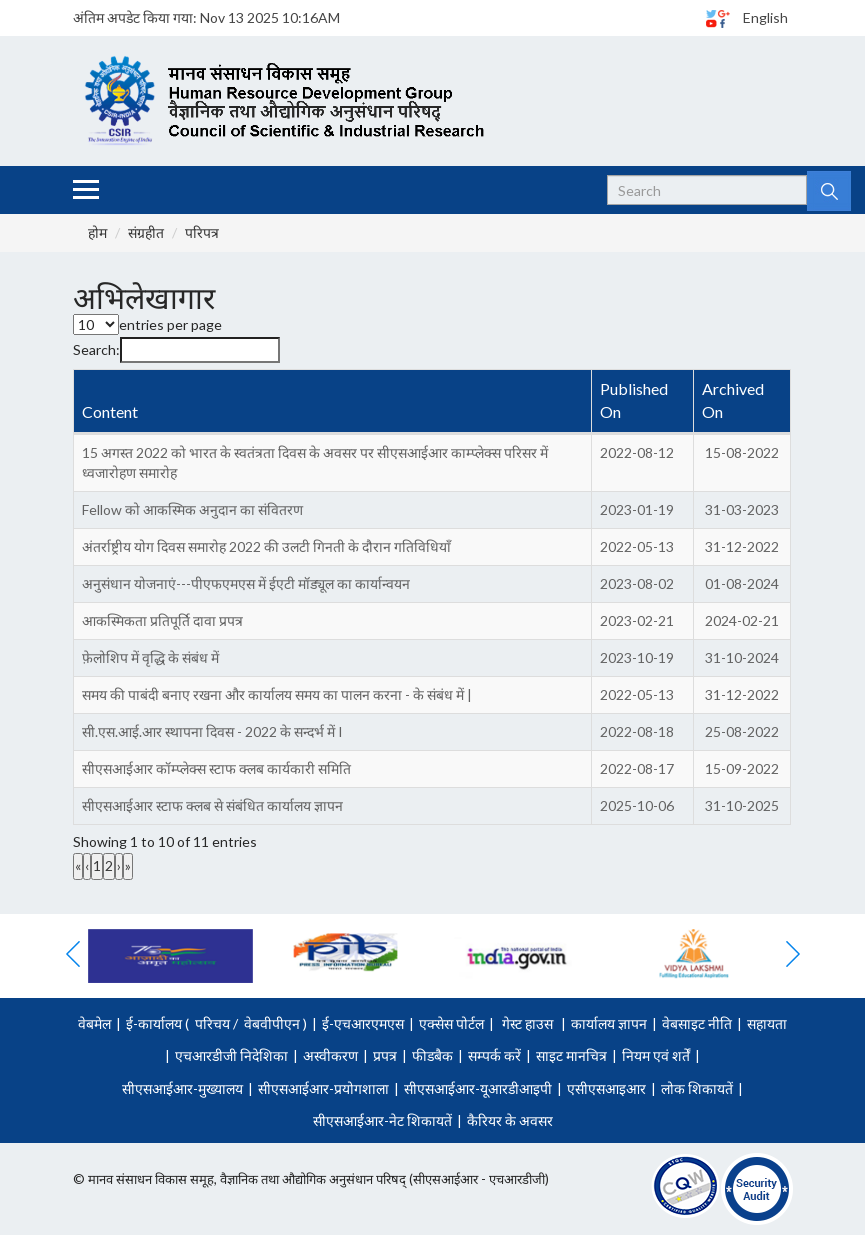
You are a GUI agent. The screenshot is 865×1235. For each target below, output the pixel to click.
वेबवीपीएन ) (274, 1023)
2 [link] (109, 865)
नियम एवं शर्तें (656, 1055)
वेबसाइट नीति (697, 1023)
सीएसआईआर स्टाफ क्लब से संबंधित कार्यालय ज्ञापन (212, 805)
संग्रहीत (146, 232)
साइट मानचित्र (571, 1055)
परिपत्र (202, 232)
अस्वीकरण (330, 1055)
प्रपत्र (385, 1055)
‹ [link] (87, 865)
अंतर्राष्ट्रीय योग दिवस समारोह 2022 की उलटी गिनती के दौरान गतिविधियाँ (266, 546)
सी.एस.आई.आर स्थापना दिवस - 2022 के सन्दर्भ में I (212, 731)
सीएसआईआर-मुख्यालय (182, 1088)
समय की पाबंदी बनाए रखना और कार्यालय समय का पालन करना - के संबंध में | (277, 694)
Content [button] (110, 411)
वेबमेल (94, 1023)
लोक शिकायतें (697, 1088)
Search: (96, 349)
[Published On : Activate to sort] (643, 402)
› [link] (119, 865)
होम (97, 232)
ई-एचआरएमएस (363, 1023)
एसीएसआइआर (606, 1088)
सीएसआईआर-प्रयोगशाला (323, 1088)
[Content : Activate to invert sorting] (333, 402)
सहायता (767, 1023)
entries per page (170, 324)
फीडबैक (432, 1055)
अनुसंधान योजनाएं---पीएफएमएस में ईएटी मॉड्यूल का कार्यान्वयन (246, 583)
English (765, 17)
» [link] (128, 865)
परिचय (212, 1023)
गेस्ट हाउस (527, 1023)
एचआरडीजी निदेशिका (231, 1055)
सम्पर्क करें (494, 1055)
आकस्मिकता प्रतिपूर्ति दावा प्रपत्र (162, 620)
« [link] (78, 865)
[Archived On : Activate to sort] (741, 402)
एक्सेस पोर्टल (451, 1023)
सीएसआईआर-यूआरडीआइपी (478, 1088)
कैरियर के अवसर (510, 1120)
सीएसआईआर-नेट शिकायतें (382, 1120)
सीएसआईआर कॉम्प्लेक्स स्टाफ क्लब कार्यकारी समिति (216, 768)
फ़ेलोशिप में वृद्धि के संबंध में (150, 657)
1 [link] (97, 865)
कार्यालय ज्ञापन (609, 1023)
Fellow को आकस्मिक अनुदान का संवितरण (192, 509)
